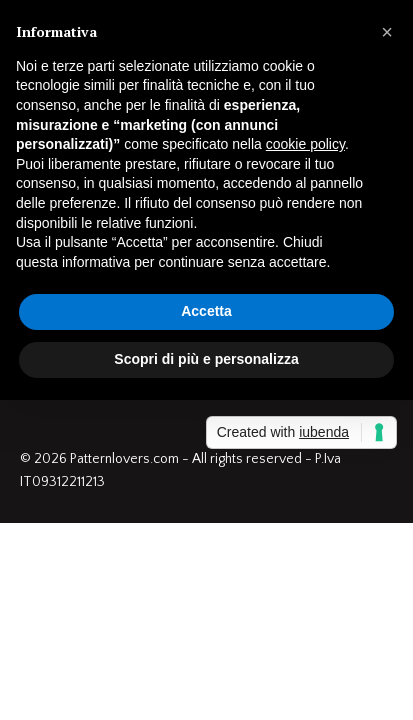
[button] (387, 32)
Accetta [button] (206, 311)
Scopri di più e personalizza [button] (206, 359)
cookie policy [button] (305, 144)
